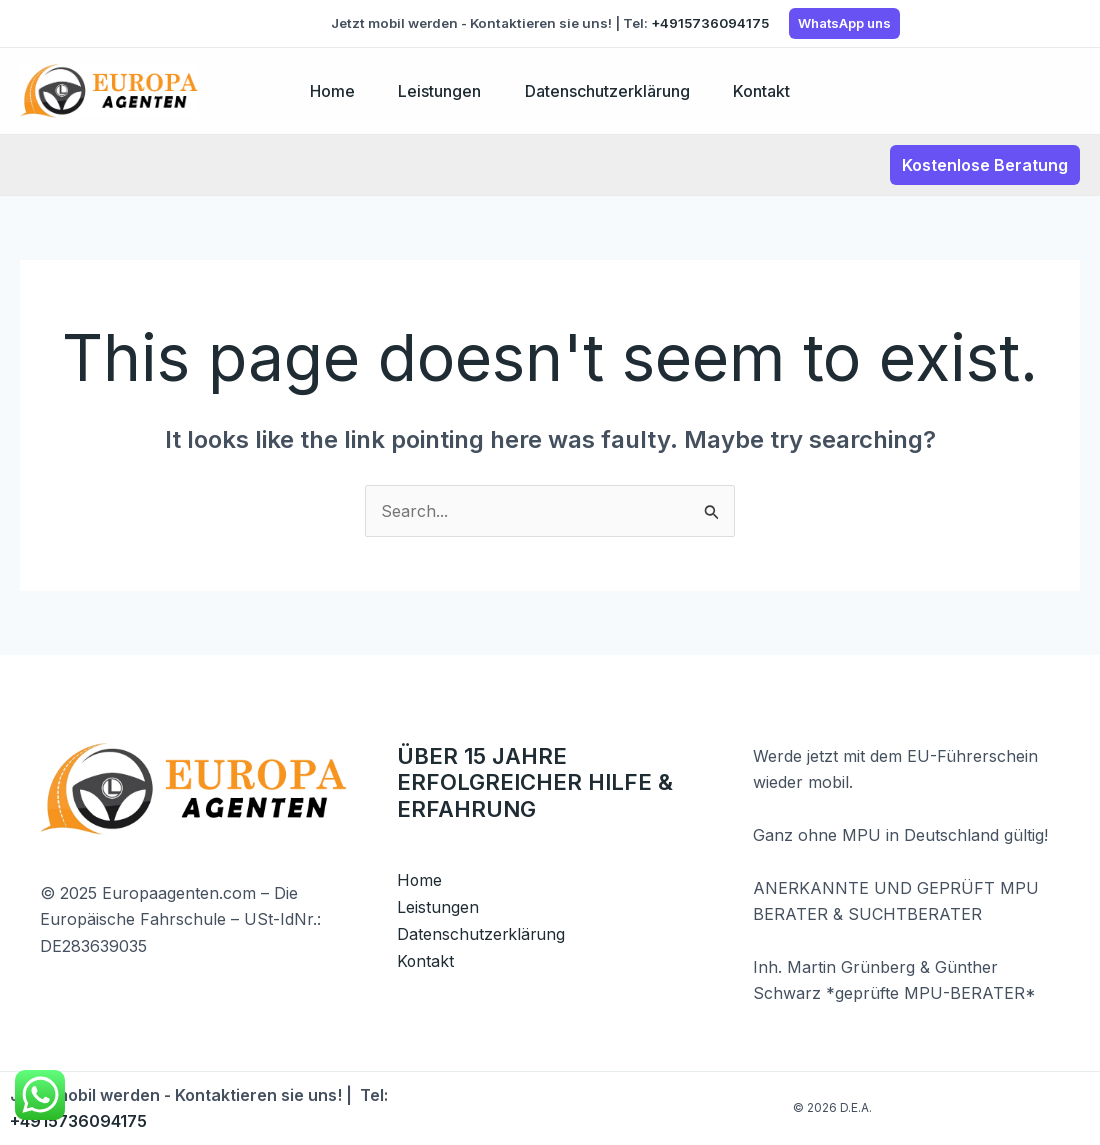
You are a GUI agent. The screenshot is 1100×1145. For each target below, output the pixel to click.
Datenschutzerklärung (609, 91)
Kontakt (768, 91)
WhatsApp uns (844, 23)
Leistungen (437, 91)
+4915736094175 (710, 23)
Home (325, 91)
